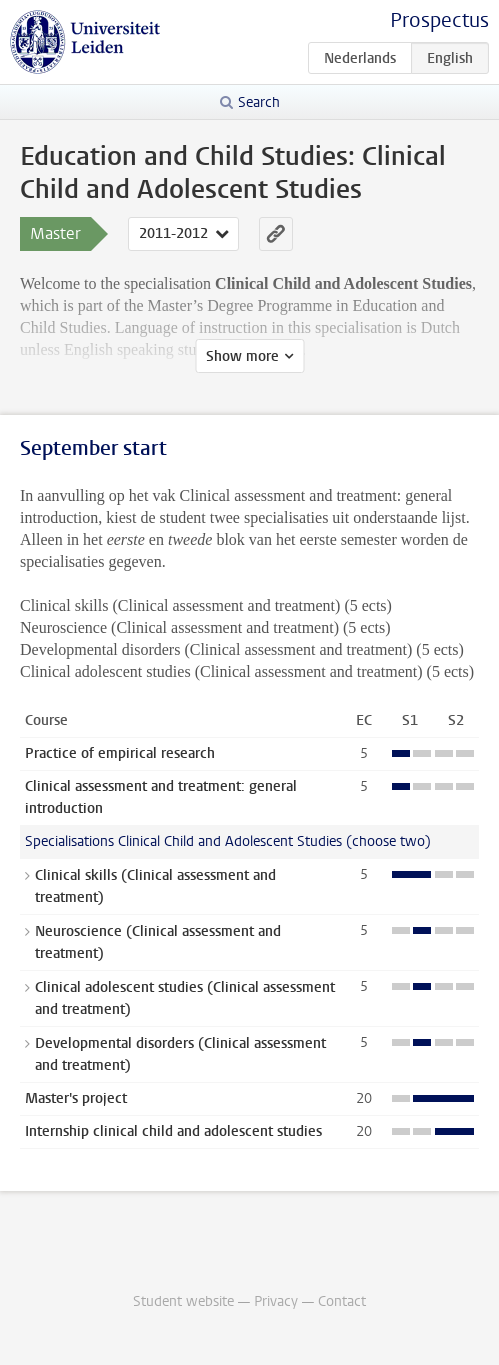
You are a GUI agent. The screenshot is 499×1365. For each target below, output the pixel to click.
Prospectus (439, 20)
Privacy (276, 1301)
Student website (183, 1301)
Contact (342, 1301)
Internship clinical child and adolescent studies (173, 1131)
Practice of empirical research (120, 753)
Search (259, 102)
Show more (242, 356)
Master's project (76, 1098)
